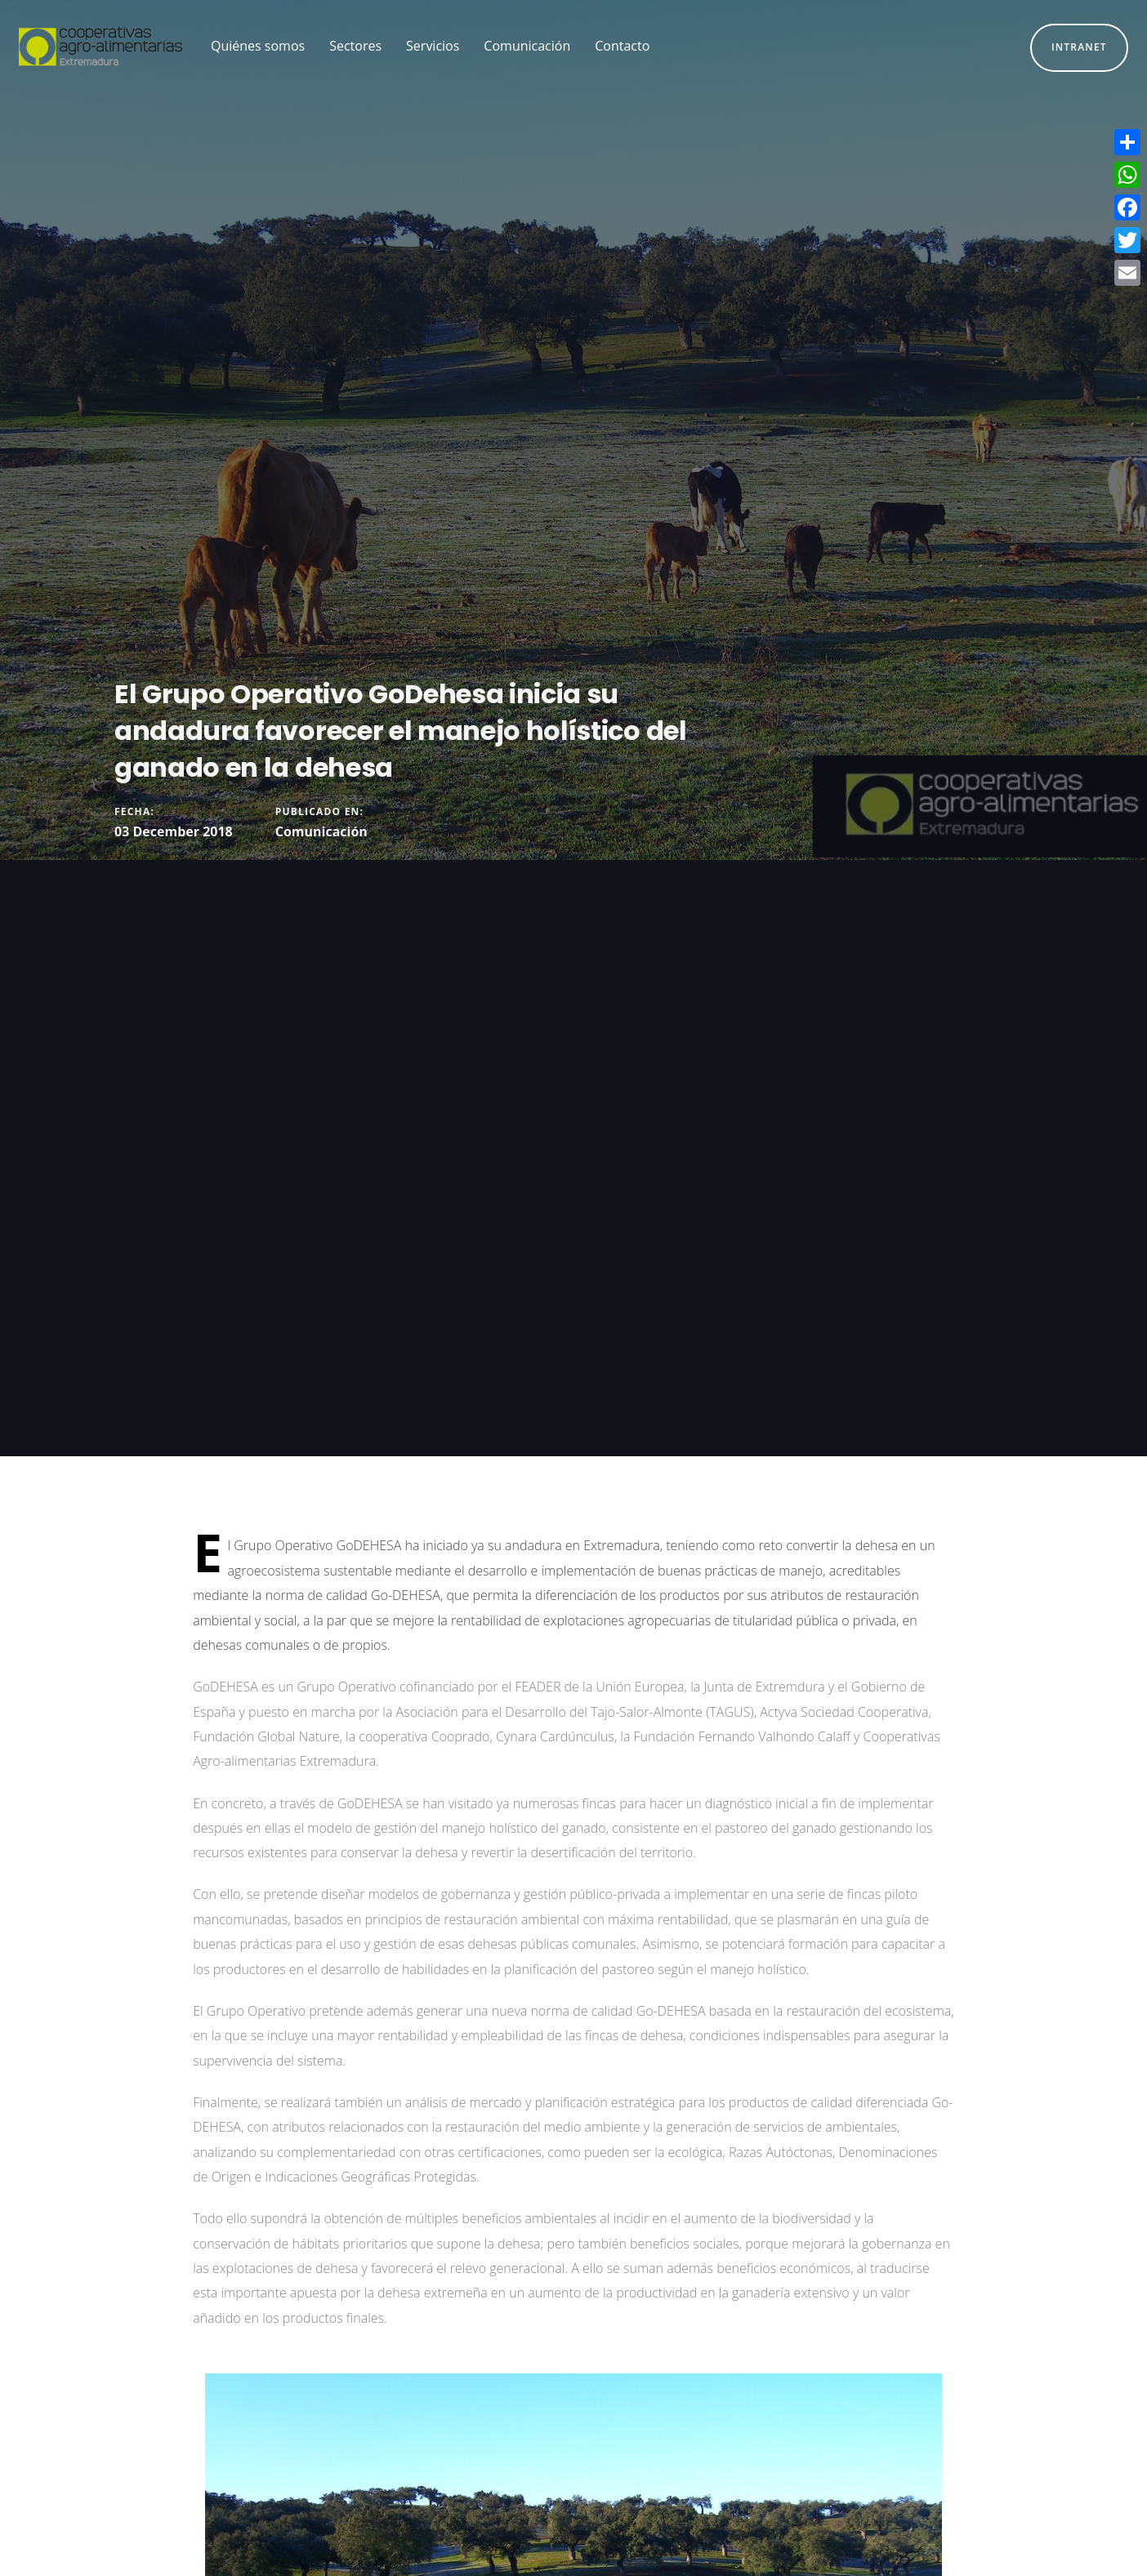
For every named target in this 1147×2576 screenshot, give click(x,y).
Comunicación (321, 831)
